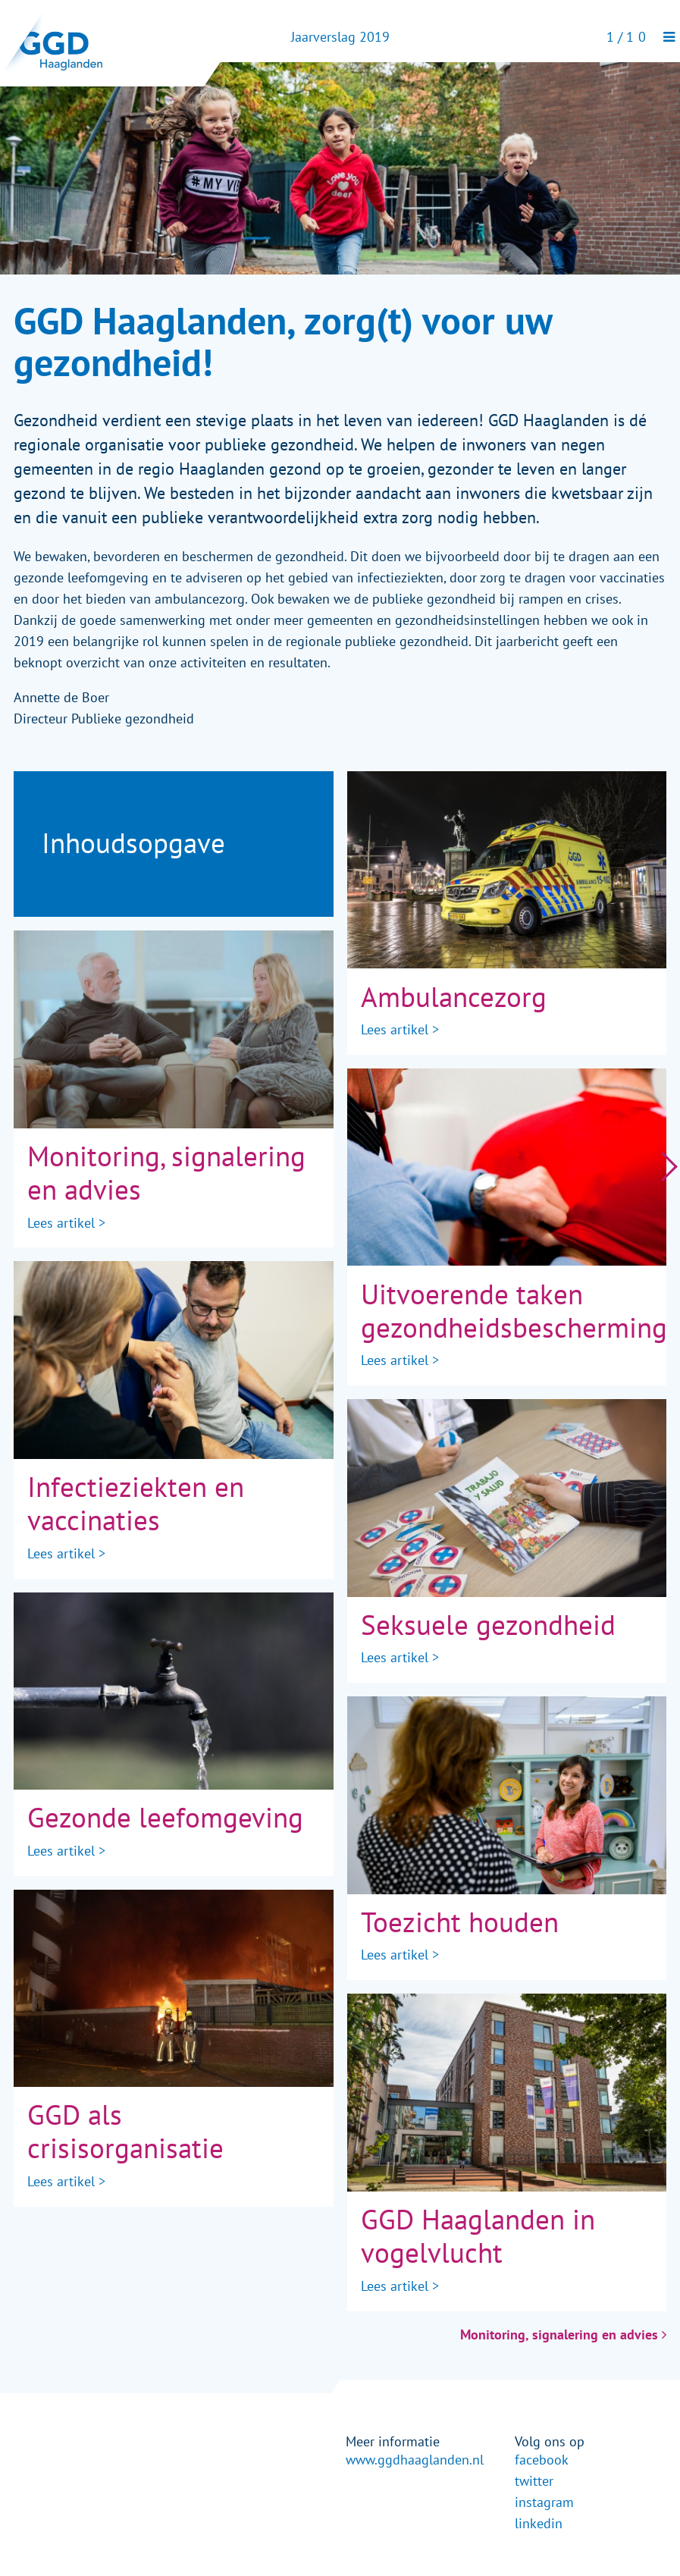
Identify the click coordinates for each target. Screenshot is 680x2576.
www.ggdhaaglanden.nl (415, 2460)
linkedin (538, 2524)
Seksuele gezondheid (488, 1625)
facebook (542, 2460)
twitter (534, 2481)
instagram (544, 2502)
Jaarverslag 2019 (340, 37)
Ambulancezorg (454, 998)
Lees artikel (61, 1223)
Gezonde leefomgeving (165, 1818)
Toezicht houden (460, 1923)
